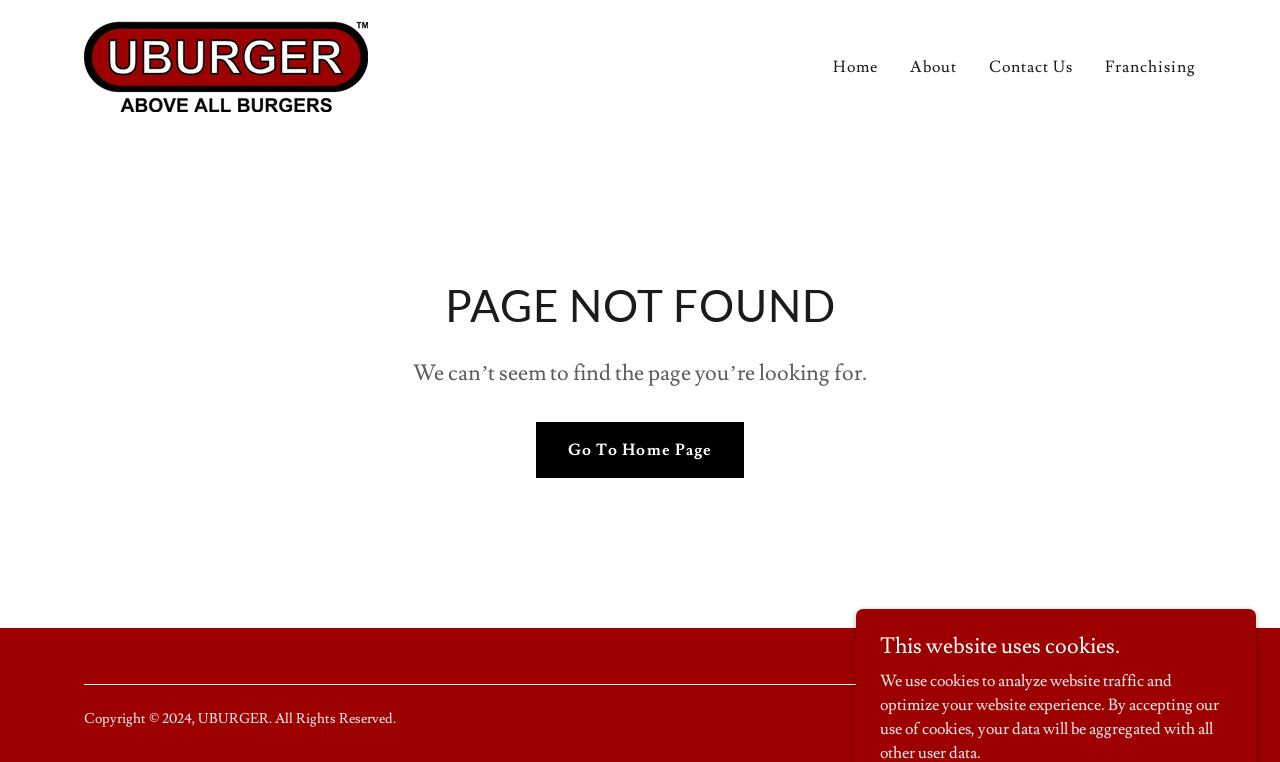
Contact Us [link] (1031, 67)
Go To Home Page (639, 450)
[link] (226, 60)
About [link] (933, 67)
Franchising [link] (1150, 67)
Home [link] (855, 67)
